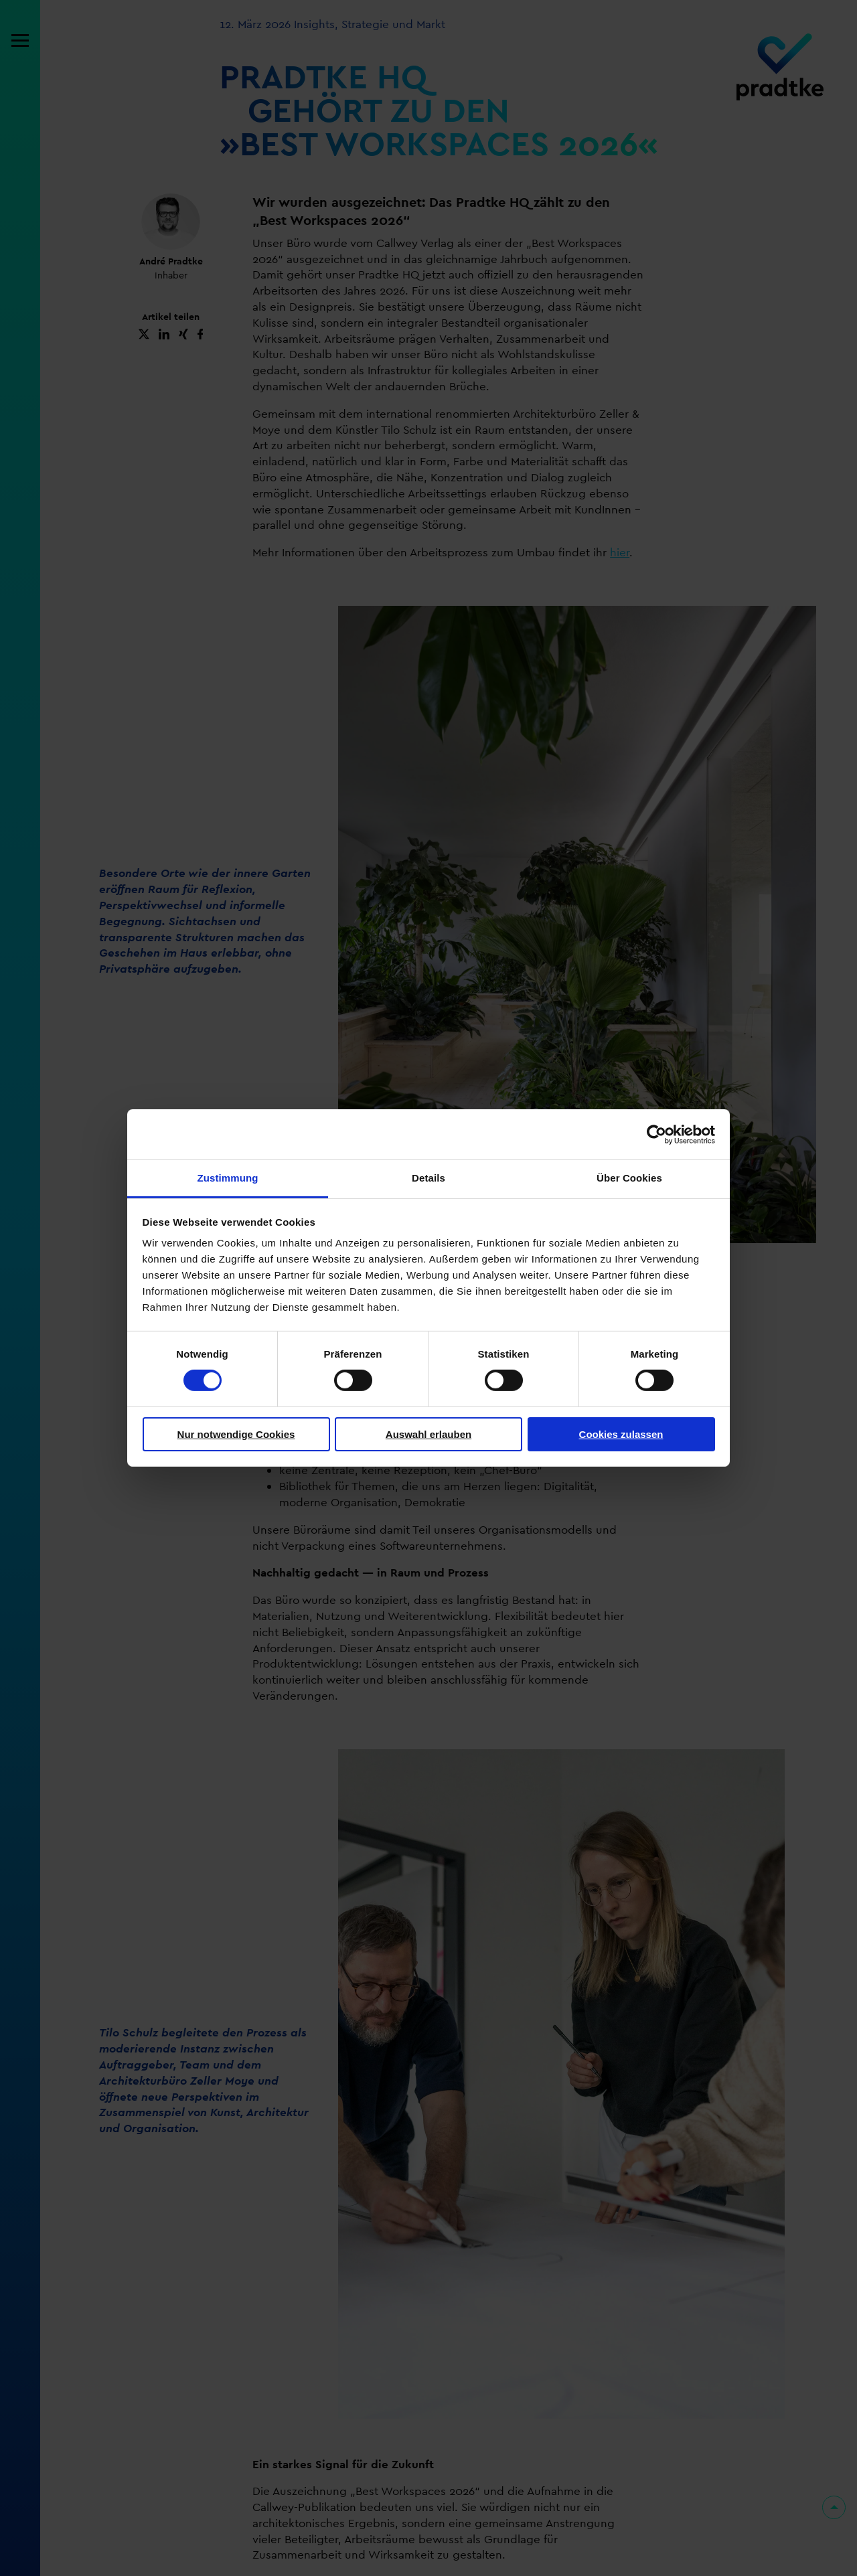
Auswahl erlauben (428, 1434)
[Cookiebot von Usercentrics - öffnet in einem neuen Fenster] (656, 1134)
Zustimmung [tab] (228, 1178)
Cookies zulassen (621, 1434)
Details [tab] (428, 1178)
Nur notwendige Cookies (236, 1434)
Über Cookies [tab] (629, 1178)
